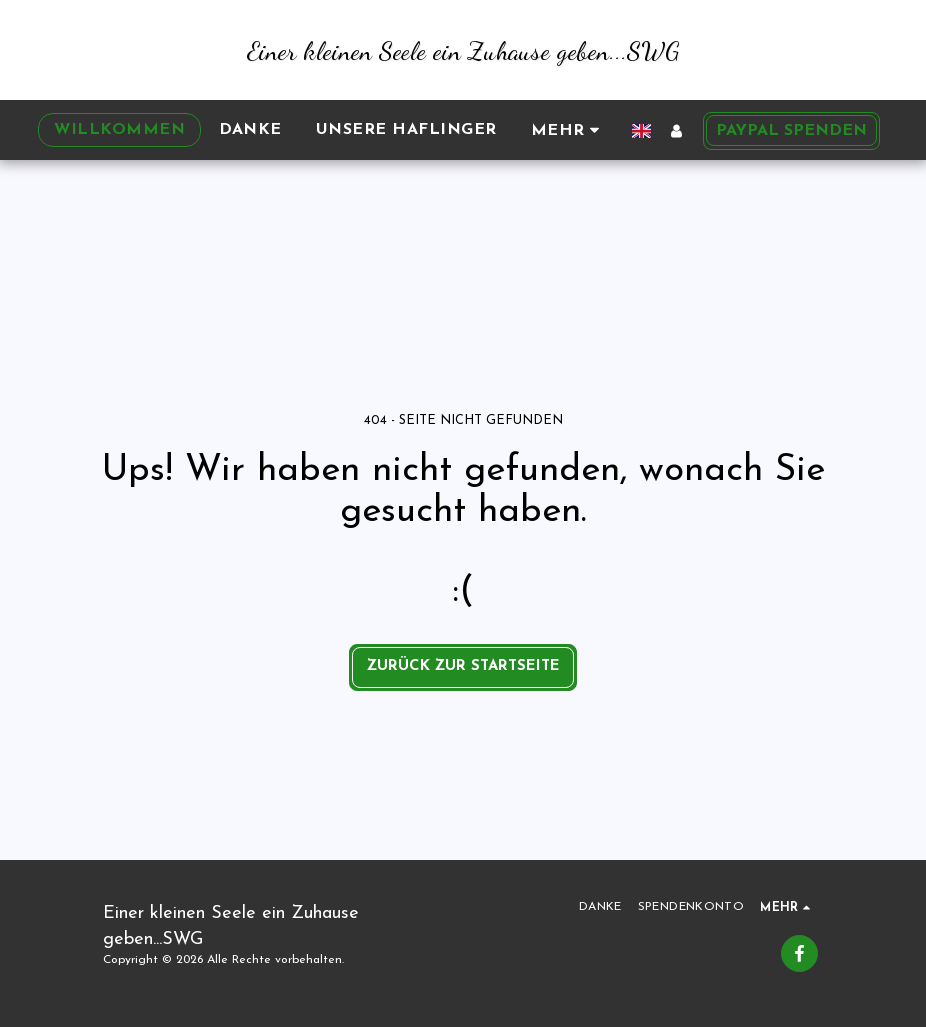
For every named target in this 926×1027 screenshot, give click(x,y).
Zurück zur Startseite (463, 666)
